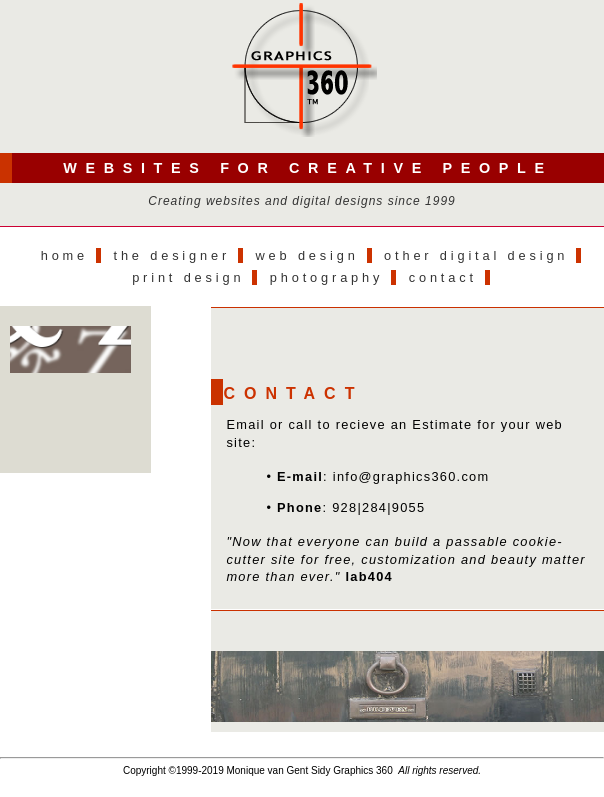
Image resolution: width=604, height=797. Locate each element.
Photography (326, 277)
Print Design (188, 277)
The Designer (172, 255)
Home (64, 255)
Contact (443, 277)
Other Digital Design (476, 255)
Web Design (306, 255)
